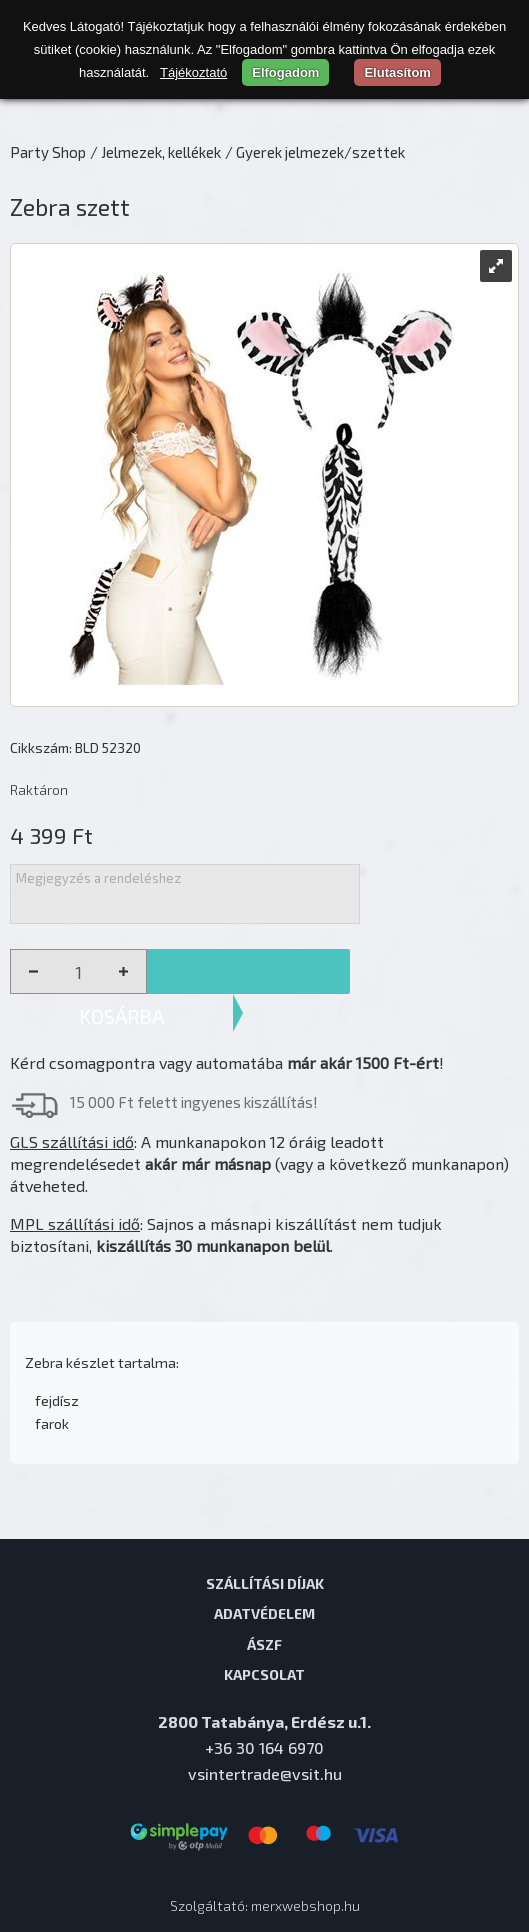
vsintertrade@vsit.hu (265, 1773)
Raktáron (39, 789)
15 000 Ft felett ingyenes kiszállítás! (194, 1102)
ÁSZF (264, 1644)
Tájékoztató (193, 72)
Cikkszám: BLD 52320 (75, 747)
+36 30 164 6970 (264, 1747)
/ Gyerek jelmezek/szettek (315, 152)
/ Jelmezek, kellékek (155, 152)
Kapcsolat (264, 1674)
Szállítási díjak (265, 1583)
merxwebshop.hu (305, 1905)
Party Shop (48, 152)
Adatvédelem (264, 1613)
